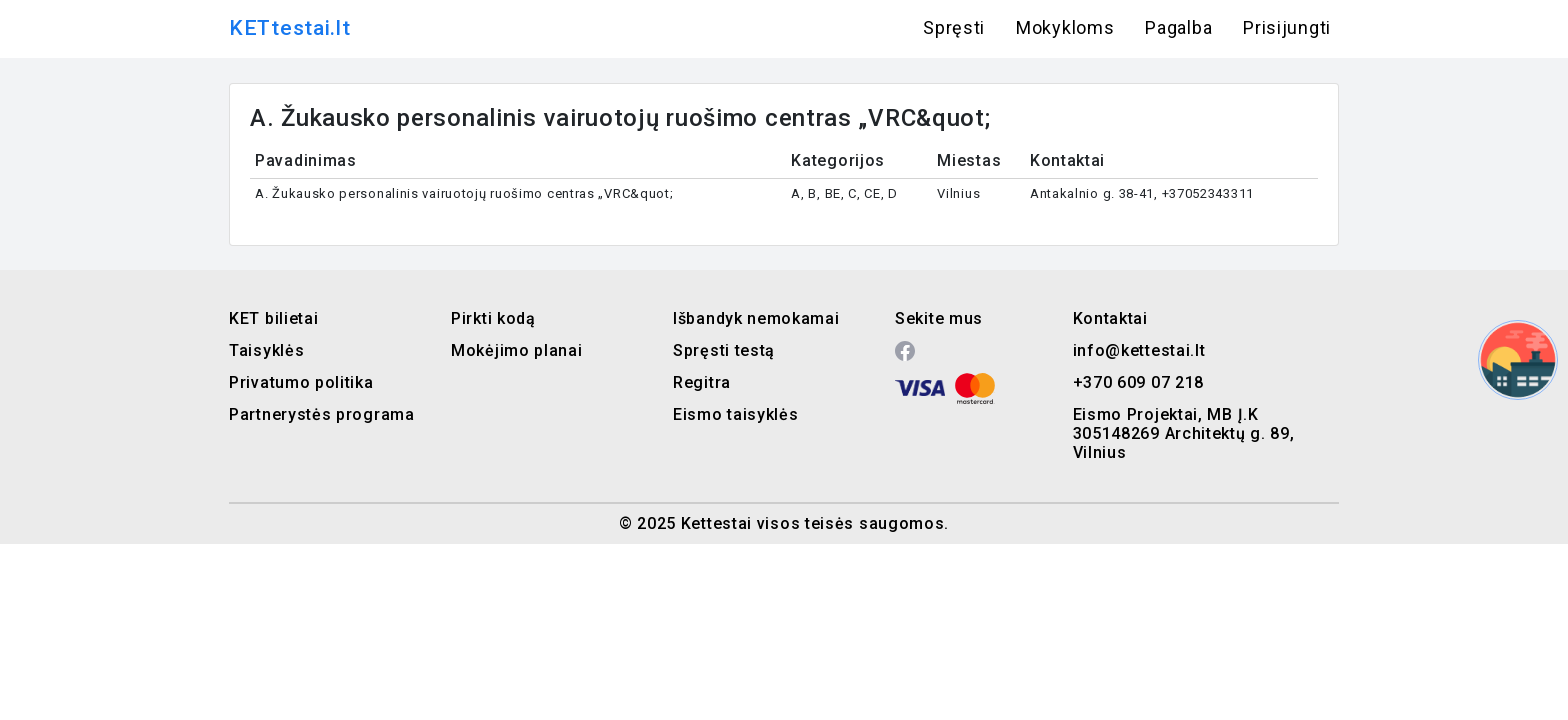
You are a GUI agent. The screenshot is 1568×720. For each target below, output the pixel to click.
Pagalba (1178, 27)
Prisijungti (1287, 27)
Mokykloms (1065, 27)
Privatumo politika (301, 382)
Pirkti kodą (493, 318)
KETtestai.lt (289, 28)
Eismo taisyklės (736, 414)
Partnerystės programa (322, 414)
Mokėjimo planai (517, 350)
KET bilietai (273, 318)
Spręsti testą (724, 350)
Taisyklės (266, 350)
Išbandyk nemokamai (756, 318)
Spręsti (954, 27)
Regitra (702, 382)
